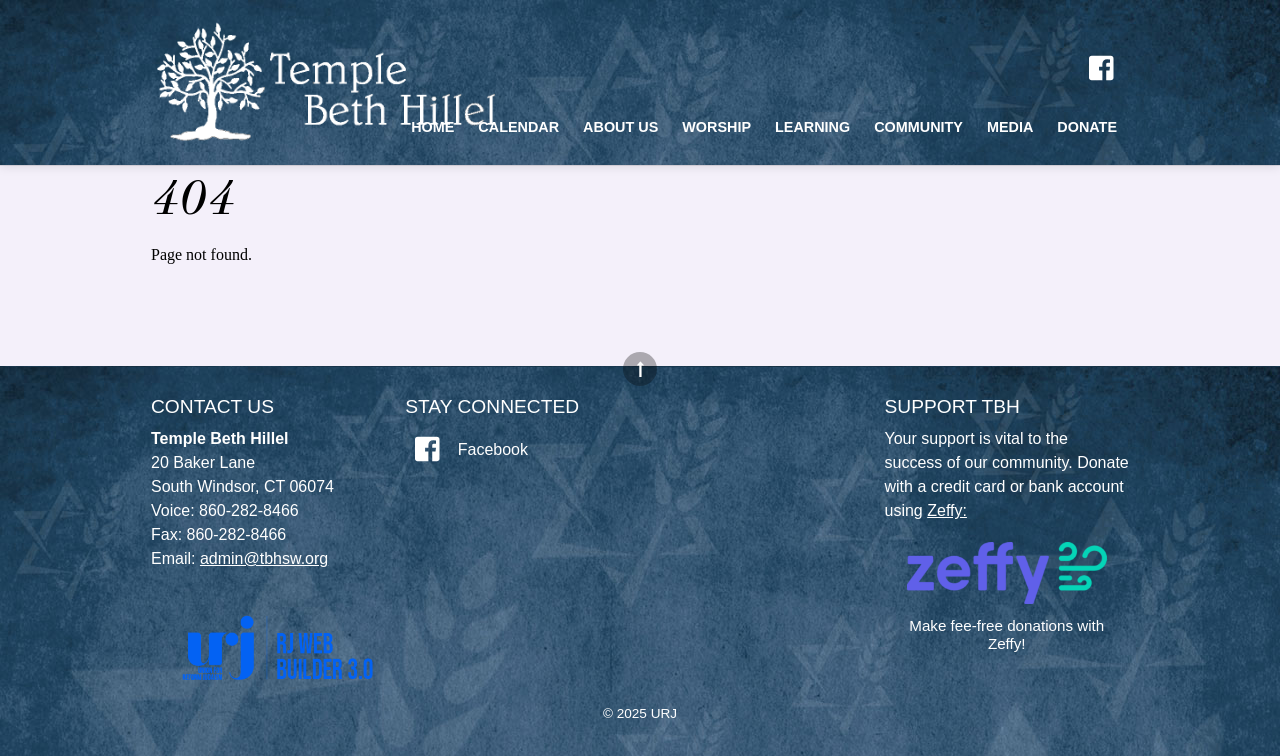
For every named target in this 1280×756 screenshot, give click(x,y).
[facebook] (1103, 67)
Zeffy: (947, 510)
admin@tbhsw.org (264, 558)
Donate (1087, 127)
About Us (620, 127)
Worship (716, 127)
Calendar (518, 127)
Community (918, 127)
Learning (812, 127)
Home (432, 127)
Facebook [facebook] (466, 449)
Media (1010, 127)
